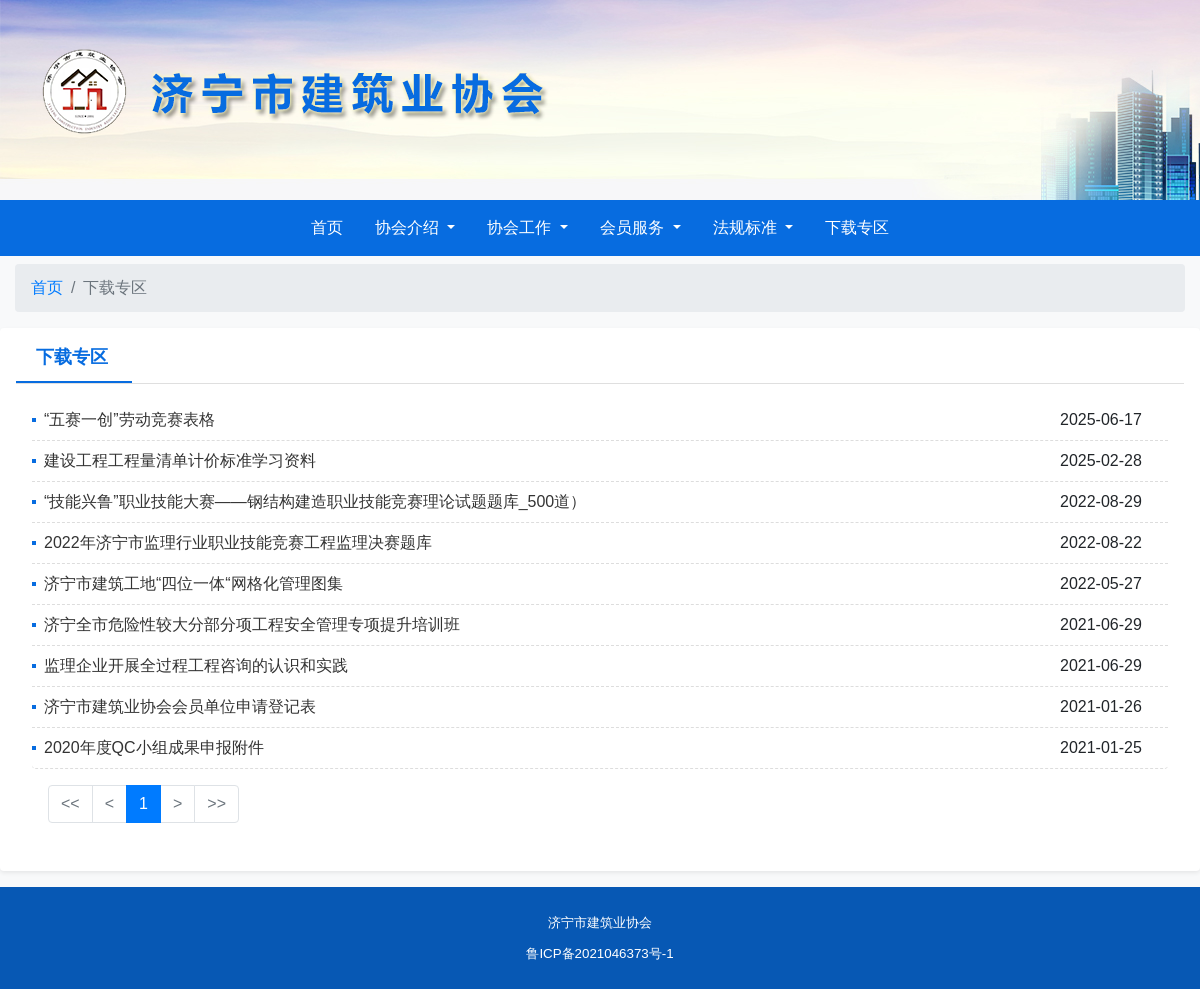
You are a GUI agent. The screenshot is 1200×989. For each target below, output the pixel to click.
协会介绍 (409, 227)
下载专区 (857, 227)
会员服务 (634, 227)
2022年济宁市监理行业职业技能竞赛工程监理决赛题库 (238, 542)
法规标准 (747, 227)
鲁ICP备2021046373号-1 (599, 953)
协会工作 (521, 227)
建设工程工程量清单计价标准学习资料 (180, 460)
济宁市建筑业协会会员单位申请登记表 (180, 706)
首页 (327, 227)
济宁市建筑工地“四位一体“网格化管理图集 (193, 583)
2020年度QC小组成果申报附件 (154, 747)
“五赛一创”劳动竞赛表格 (129, 419)
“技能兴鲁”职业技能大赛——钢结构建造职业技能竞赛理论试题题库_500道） (315, 501)
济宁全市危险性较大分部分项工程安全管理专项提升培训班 (252, 624)
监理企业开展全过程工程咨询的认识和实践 (196, 665)
